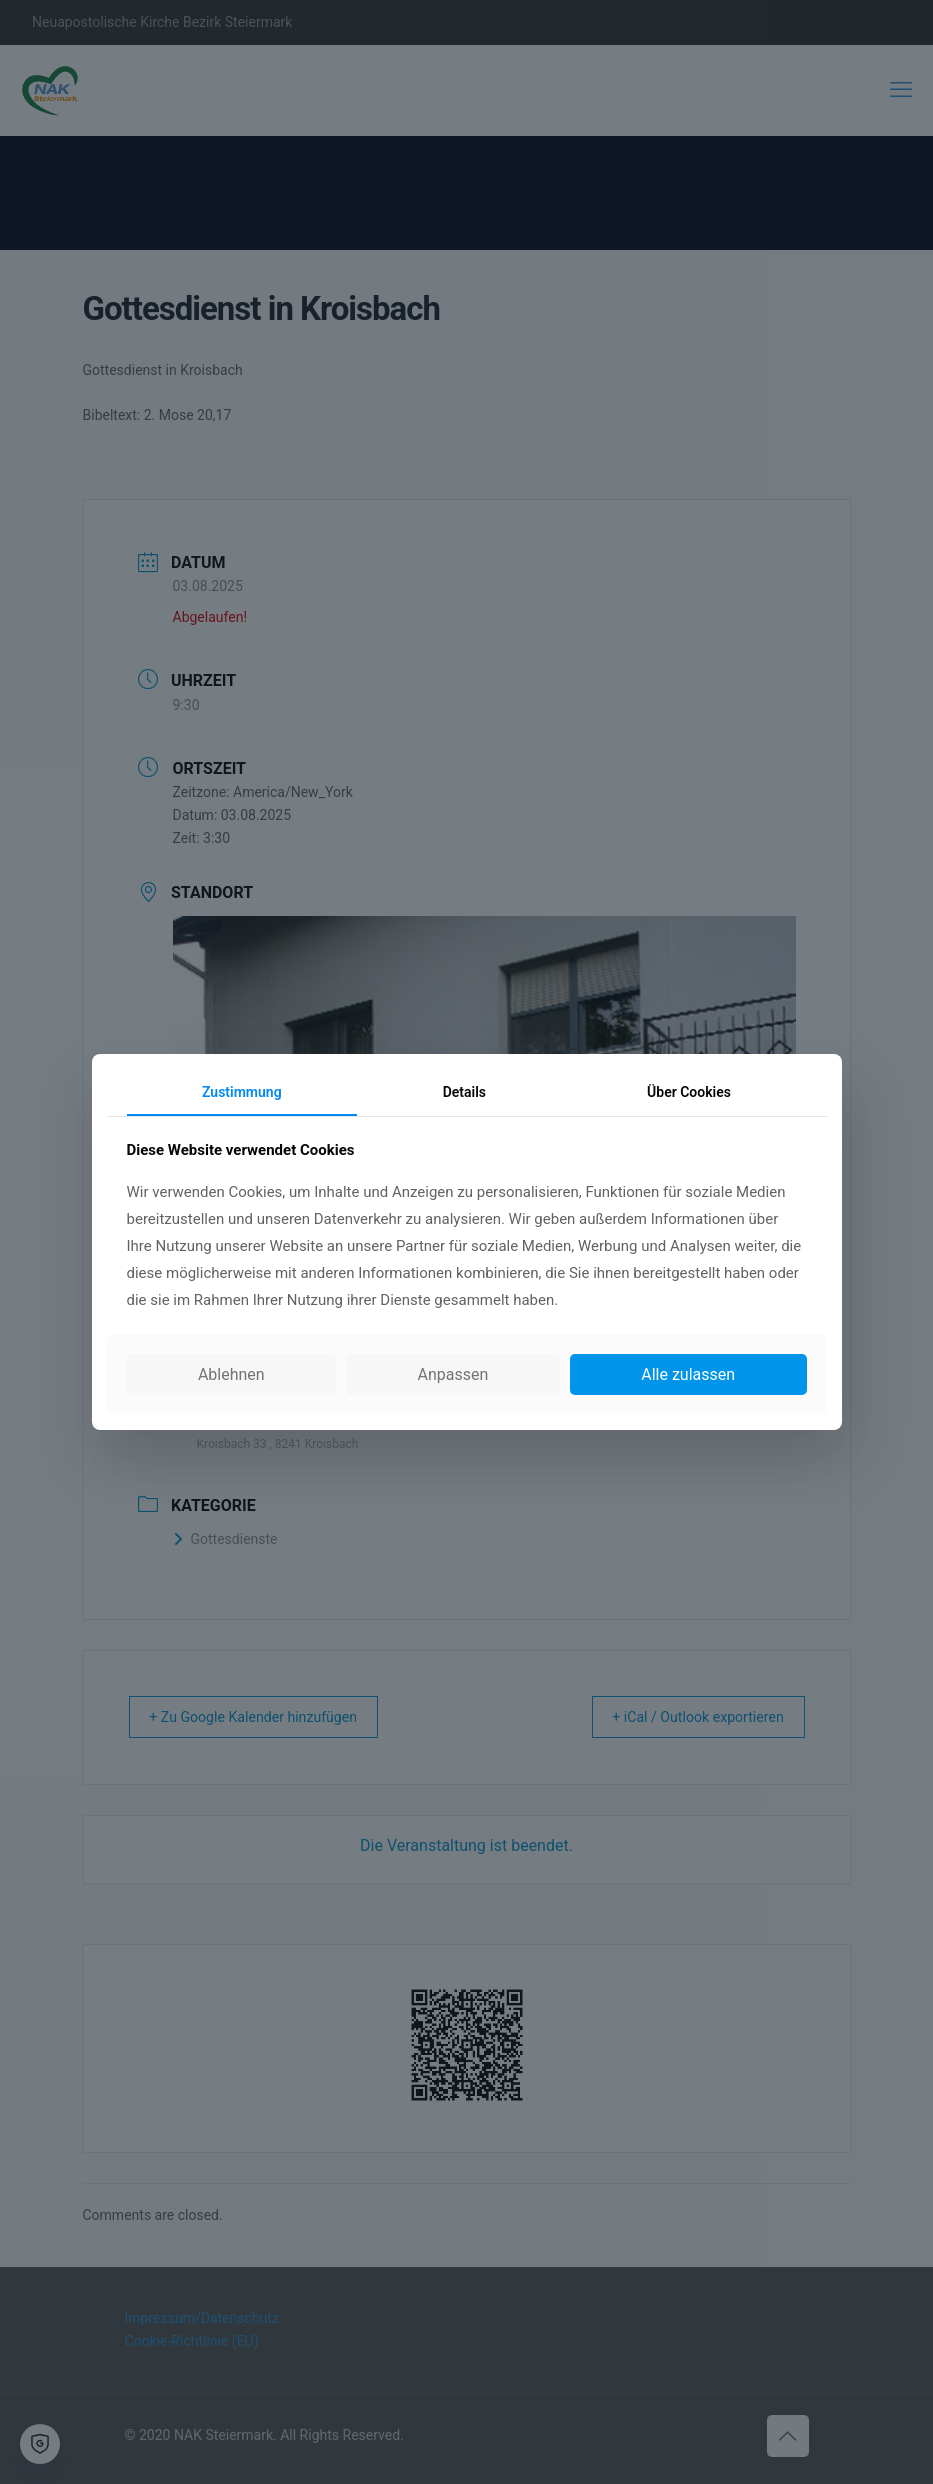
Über (689, 1092)
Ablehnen (231, 1374)
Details (464, 1092)
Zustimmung (242, 1092)
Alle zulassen (688, 1374)
